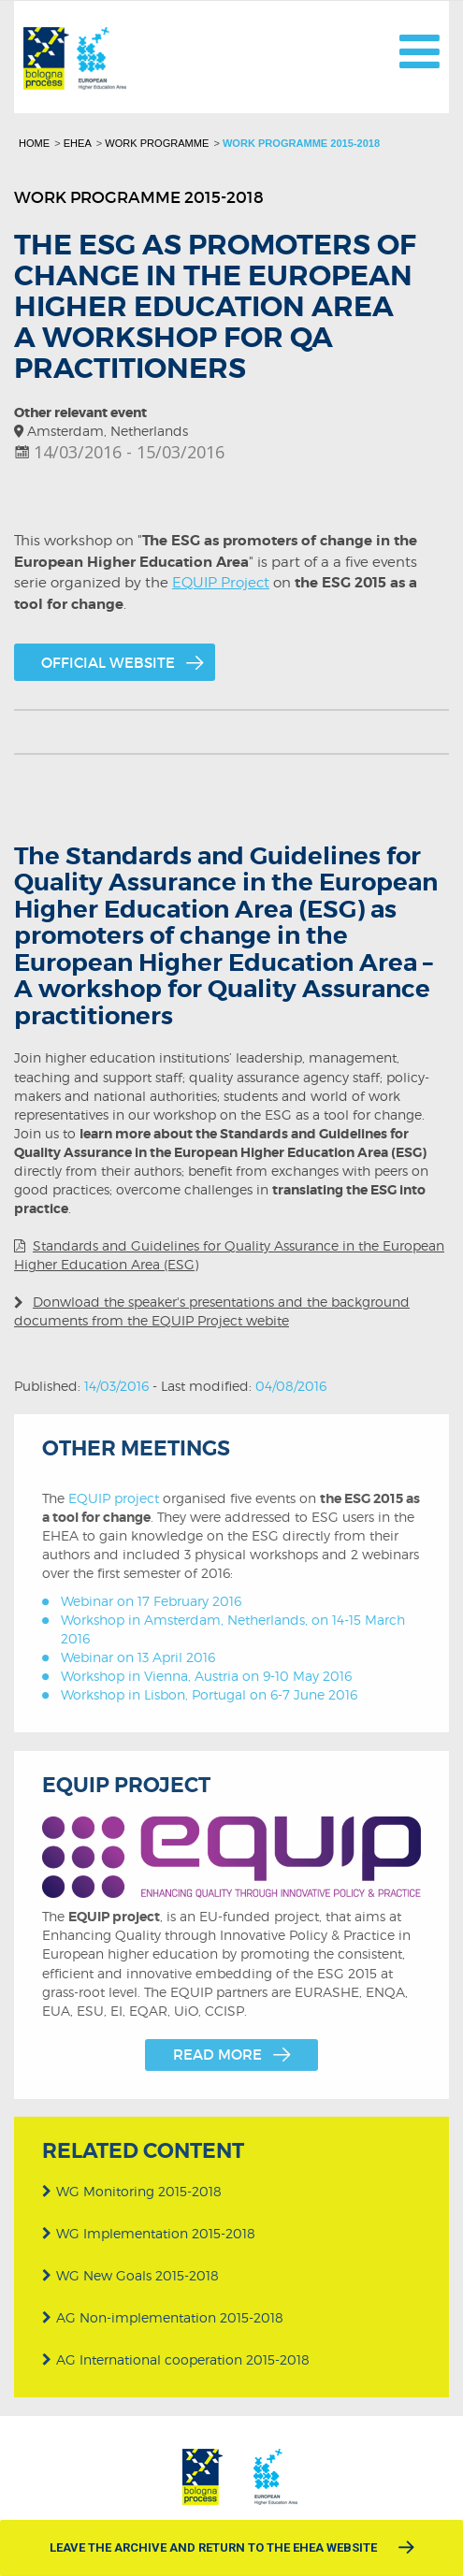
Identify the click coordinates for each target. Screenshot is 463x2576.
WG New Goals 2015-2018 (130, 2271)
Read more (217, 2052)
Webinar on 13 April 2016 (138, 1657)
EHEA (78, 143)
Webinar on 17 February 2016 (151, 1601)
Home (34, 143)
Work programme (157, 143)
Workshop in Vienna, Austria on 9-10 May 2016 (206, 1676)
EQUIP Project (220, 582)
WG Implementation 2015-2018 (148, 2228)
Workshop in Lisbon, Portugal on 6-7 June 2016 (209, 1694)
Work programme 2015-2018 (301, 143)
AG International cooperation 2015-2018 (176, 2355)
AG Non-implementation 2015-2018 (162, 2313)
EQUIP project (113, 1498)
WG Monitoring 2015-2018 (132, 2186)
